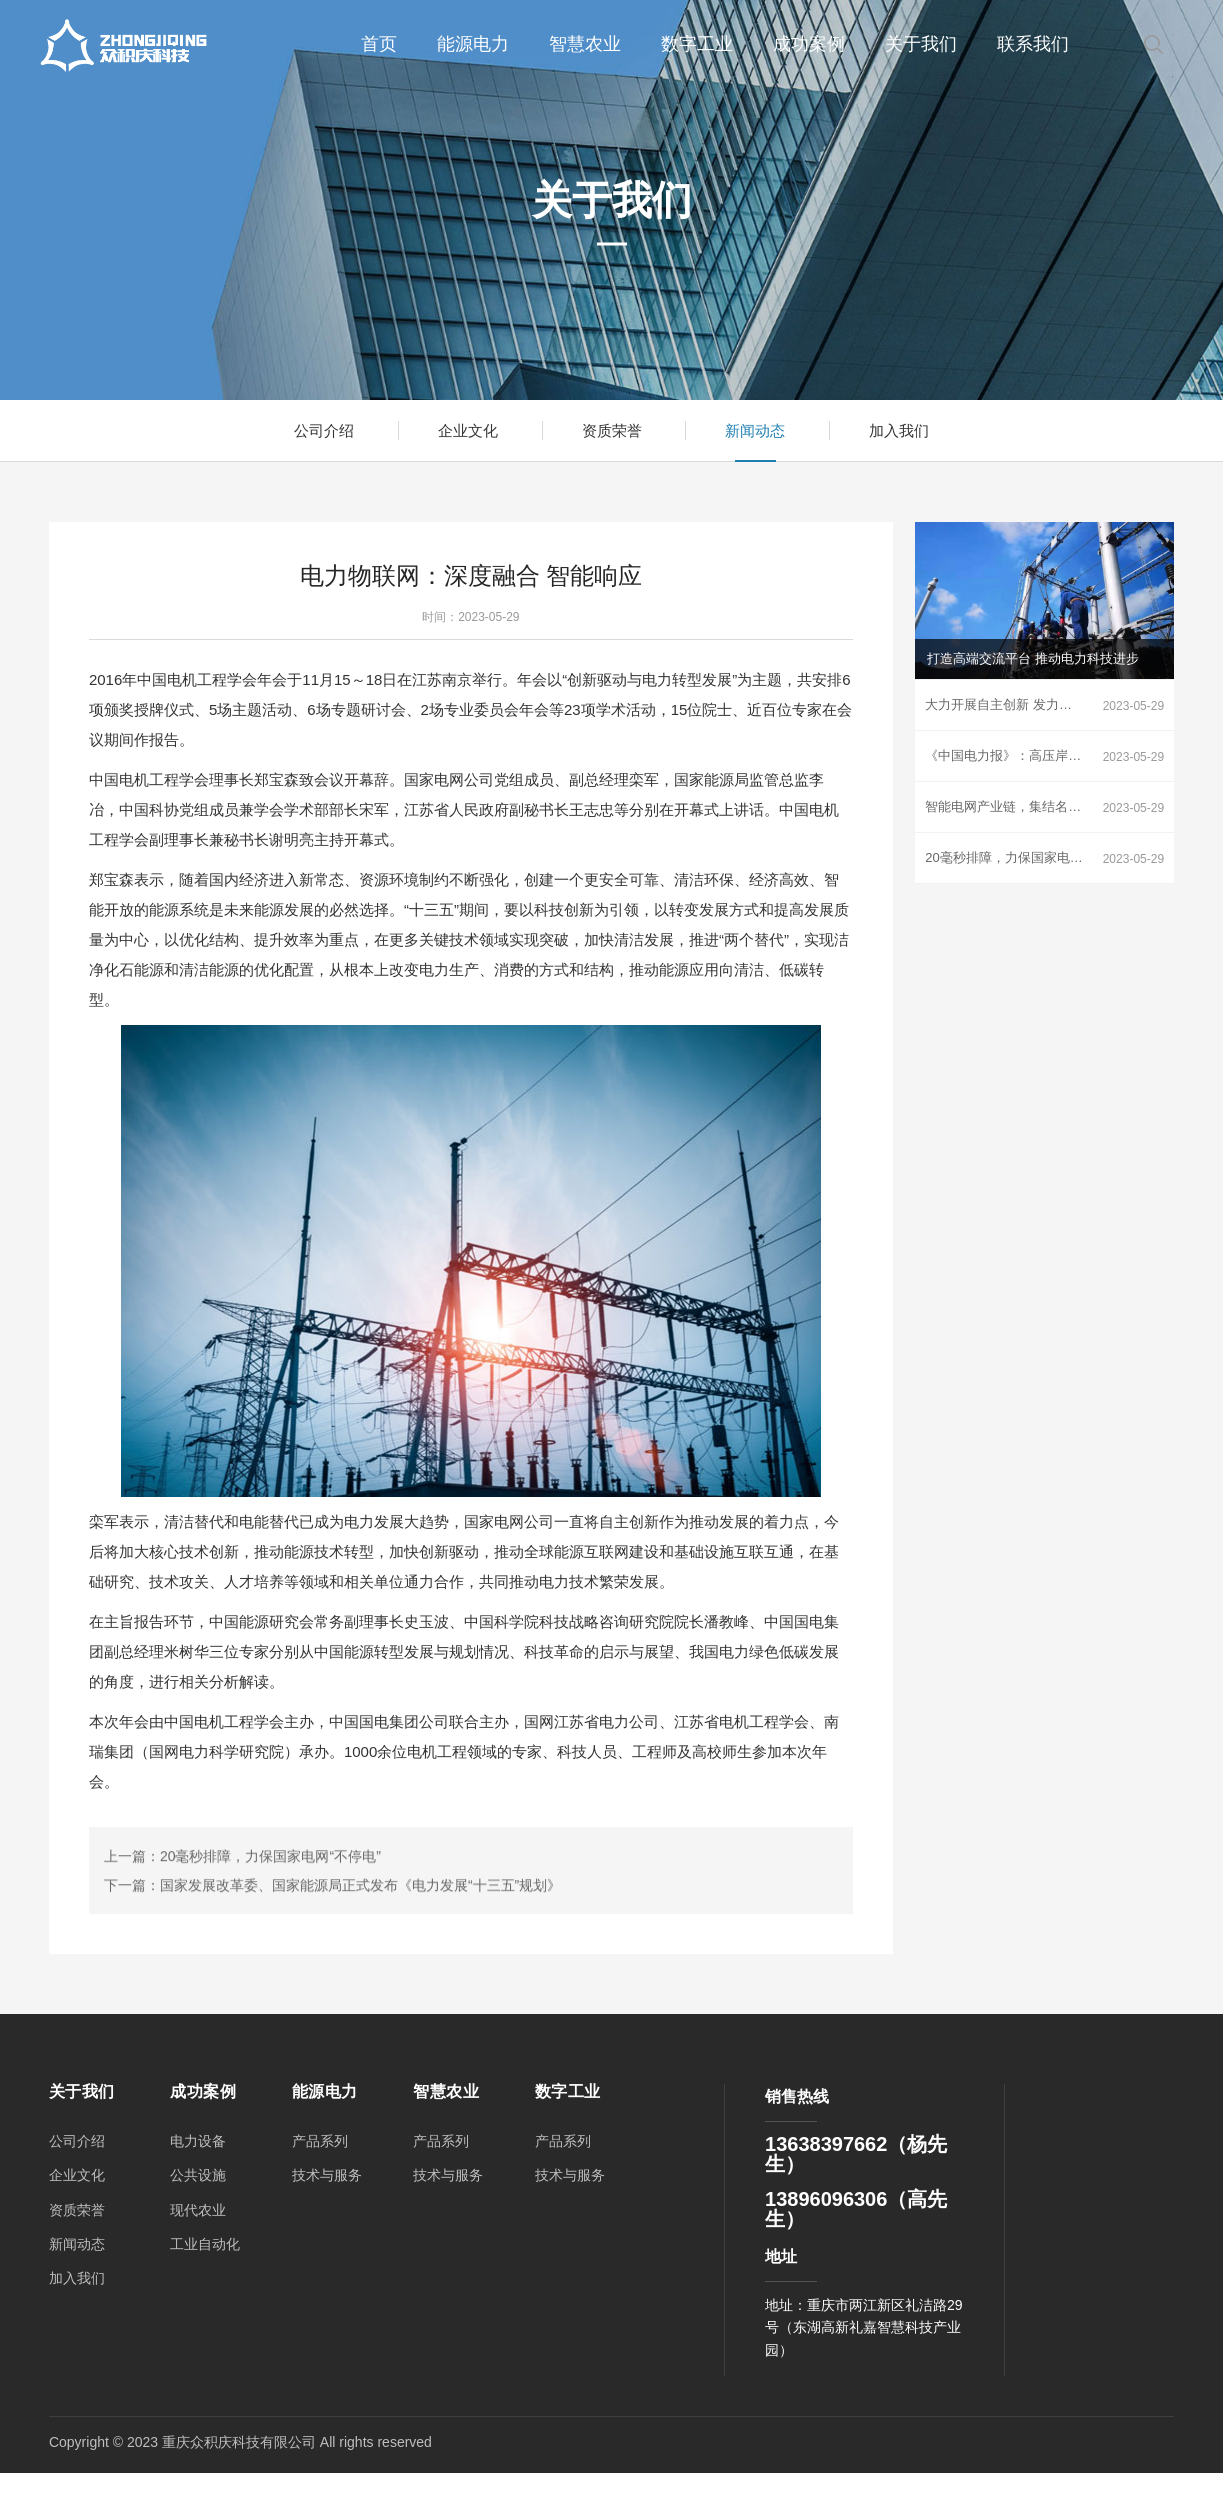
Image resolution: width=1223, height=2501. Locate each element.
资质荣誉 (612, 431)
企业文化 (464, 431)
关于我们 (921, 44)
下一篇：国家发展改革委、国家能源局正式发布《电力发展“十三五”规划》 (332, 1972)
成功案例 (809, 44)
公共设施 (198, 2179)
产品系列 (320, 2144)
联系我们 (1033, 44)
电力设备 (198, 2144)
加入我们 (907, 431)
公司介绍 (316, 431)
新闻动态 (759, 431)
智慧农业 (585, 44)
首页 (379, 44)
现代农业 (198, 2213)
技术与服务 (327, 2179)
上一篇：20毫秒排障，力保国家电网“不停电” (242, 1943)
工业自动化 (205, 2247)
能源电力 (473, 44)
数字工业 (697, 44)
